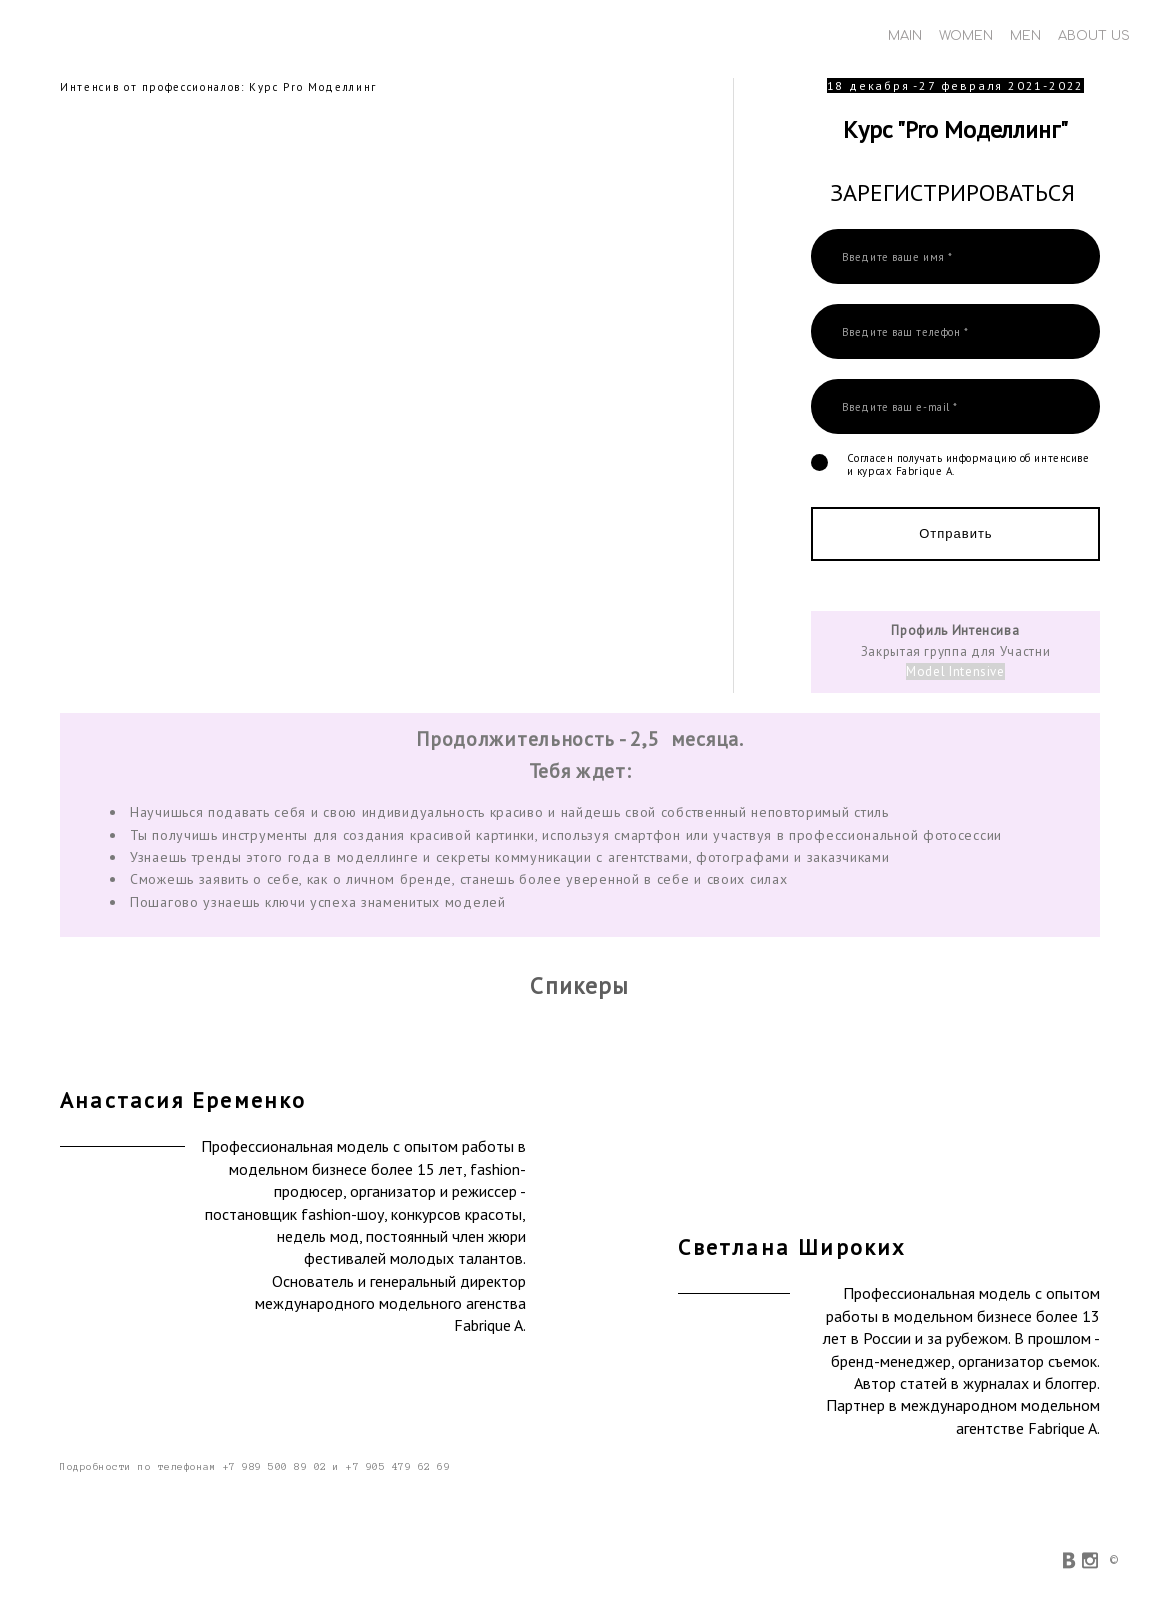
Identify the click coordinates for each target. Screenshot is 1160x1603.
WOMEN (966, 36)
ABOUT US (1094, 36)
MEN (1025, 36)
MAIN (905, 36)
